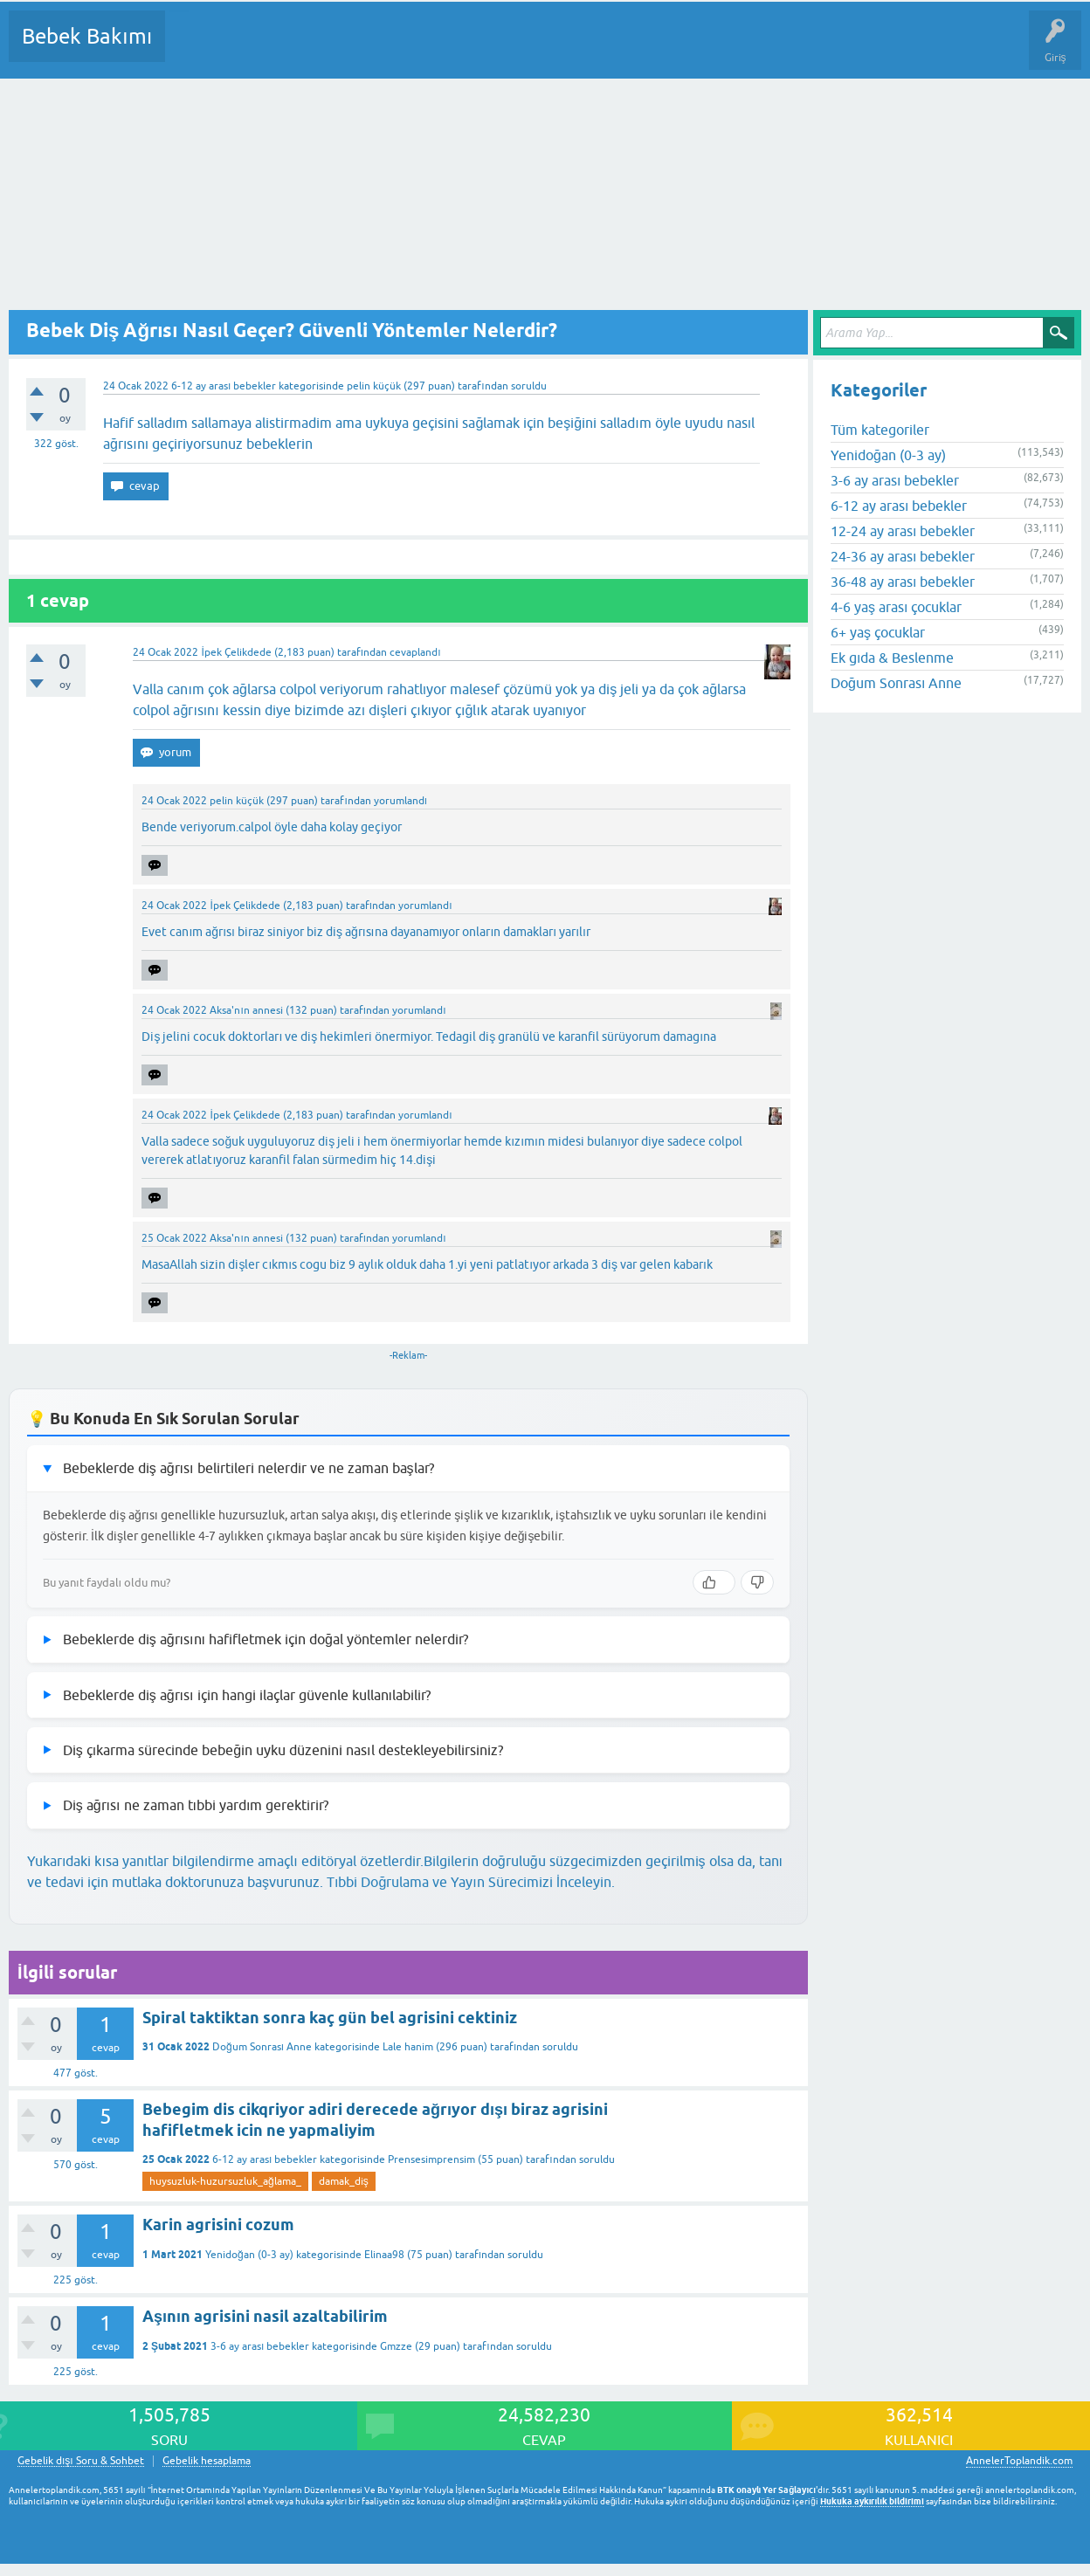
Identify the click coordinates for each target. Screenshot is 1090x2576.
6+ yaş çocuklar (878, 632)
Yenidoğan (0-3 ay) (249, 2255)
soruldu (529, 386)
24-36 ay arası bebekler (903, 556)
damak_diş (344, 2181)
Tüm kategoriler (880, 429)
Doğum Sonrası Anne (262, 2047)
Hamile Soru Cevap (732, 49)
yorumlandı (400, 801)
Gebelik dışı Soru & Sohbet (80, 2461)
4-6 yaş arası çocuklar (896, 607)
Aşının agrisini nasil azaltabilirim (265, 2316)
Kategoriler (357, 49)
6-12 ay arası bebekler (223, 386)
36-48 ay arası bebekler (903, 581)
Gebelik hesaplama (206, 2461)
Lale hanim (408, 2047)
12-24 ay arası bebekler (903, 531)
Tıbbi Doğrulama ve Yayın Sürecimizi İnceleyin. (471, 1882)
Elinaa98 (384, 2255)
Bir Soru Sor (503, 49)
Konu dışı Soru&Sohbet (608, 49)
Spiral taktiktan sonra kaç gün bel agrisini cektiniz (329, 2017)
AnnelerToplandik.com (1019, 2461)
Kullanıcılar (430, 49)
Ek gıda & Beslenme (892, 657)
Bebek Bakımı (87, 36)
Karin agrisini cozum (218, 2224)
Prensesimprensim (431, 2159)
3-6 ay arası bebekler (259, 2346)
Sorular (195, 49)
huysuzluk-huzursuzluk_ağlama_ (225, 2181)
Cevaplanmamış (271, 49)
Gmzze (396, 2346)
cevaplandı (415, 652)
